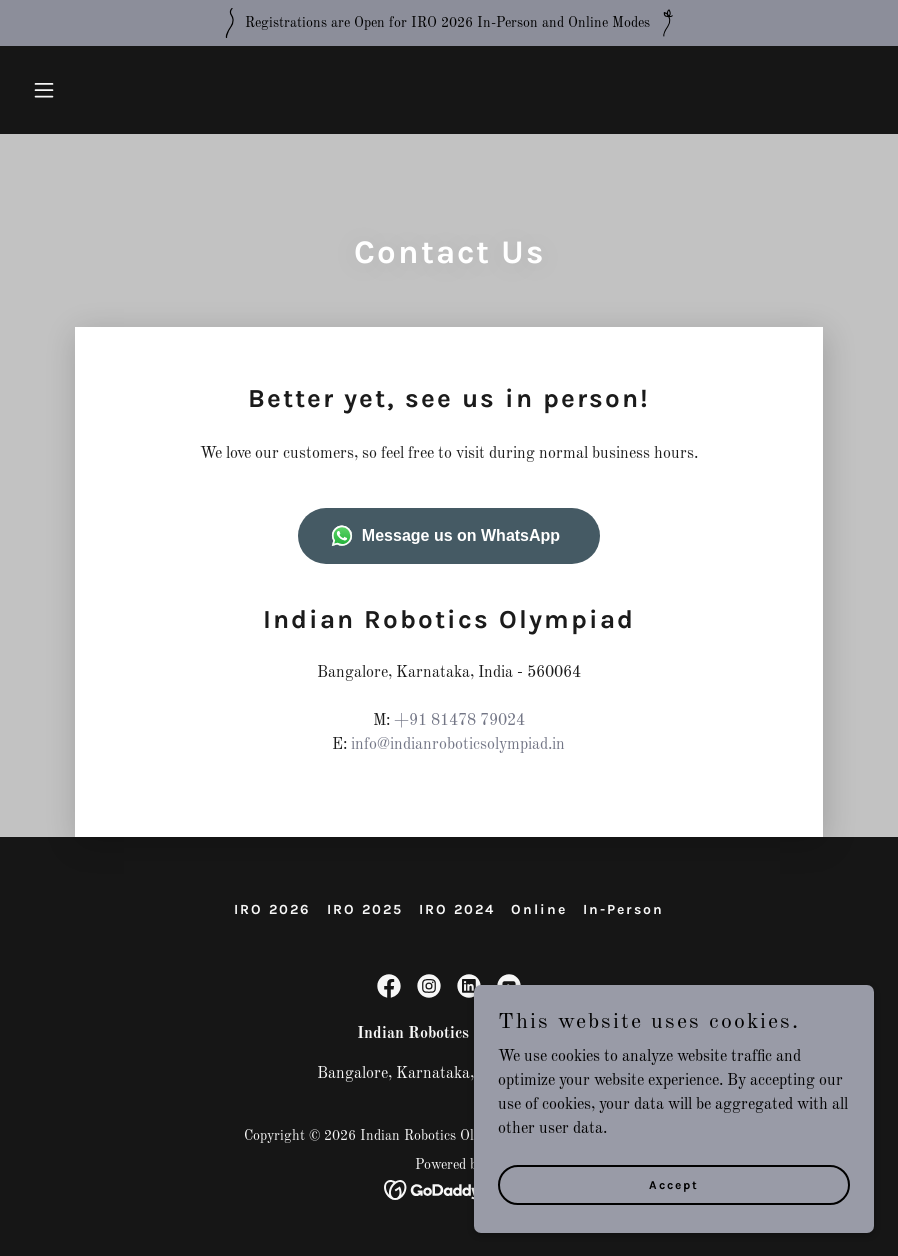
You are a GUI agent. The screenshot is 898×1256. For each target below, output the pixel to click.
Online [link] (539, 909)
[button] (88, 90)
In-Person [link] (623, 909)
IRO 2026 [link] (272, 909)
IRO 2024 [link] (457, 909)
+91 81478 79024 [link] (459, 721)
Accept (674, 1184)
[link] (389, 986)
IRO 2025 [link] (365, 909)
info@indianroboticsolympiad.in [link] (458, 745)
